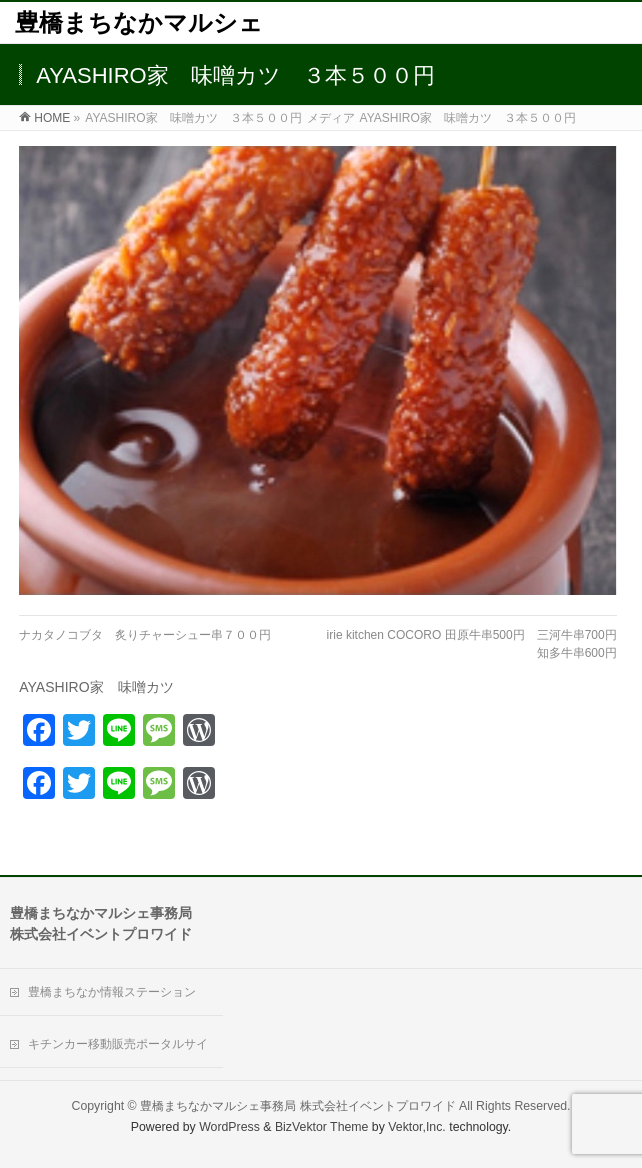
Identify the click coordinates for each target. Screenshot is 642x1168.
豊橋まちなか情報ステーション (112, 992)
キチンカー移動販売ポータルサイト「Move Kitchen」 (118, 1052)
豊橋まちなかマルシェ (139, 22)
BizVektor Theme (322, 1127)
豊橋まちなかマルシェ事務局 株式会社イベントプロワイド (297, 1106)
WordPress (229, 1127)
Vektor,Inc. (417, 1127)
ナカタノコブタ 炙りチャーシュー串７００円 (145, 635)
